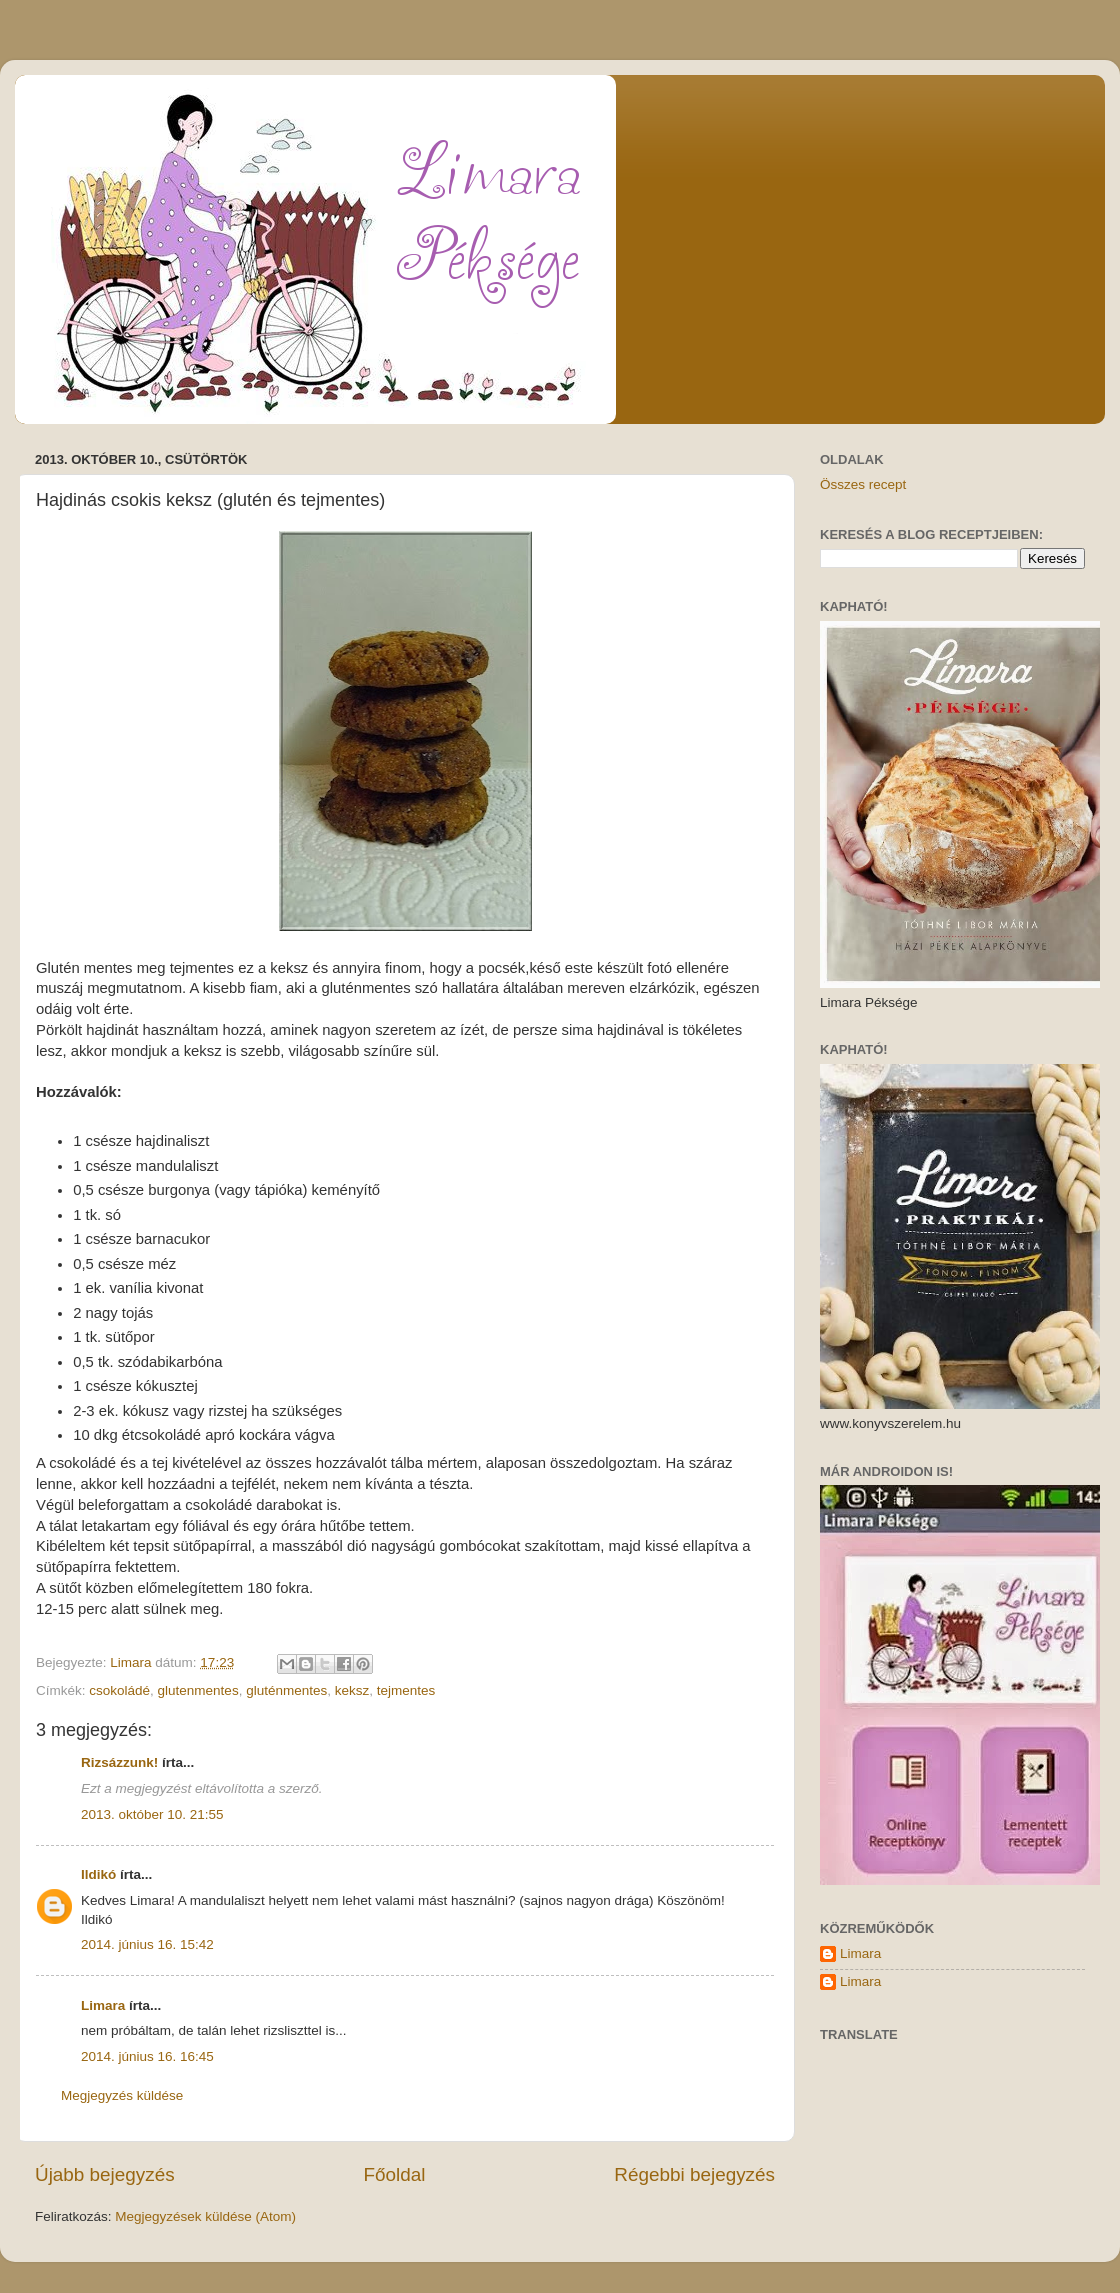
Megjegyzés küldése (122, 2095)
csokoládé (119, 1690)
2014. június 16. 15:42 (147, 1944)
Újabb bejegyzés (105, 2174)
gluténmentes (286, 1690)
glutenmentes (198, 1690)
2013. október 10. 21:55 (152, 1814)
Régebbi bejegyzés (694, 2174)
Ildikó (98, 1874)
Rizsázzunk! (119, 1762)
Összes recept (863, 484)
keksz (352, 1690)
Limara (103, 2005)
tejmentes (406, 1690)
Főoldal (395, 2174)
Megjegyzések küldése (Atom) (205, 2216)
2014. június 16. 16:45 (147, 2056)
